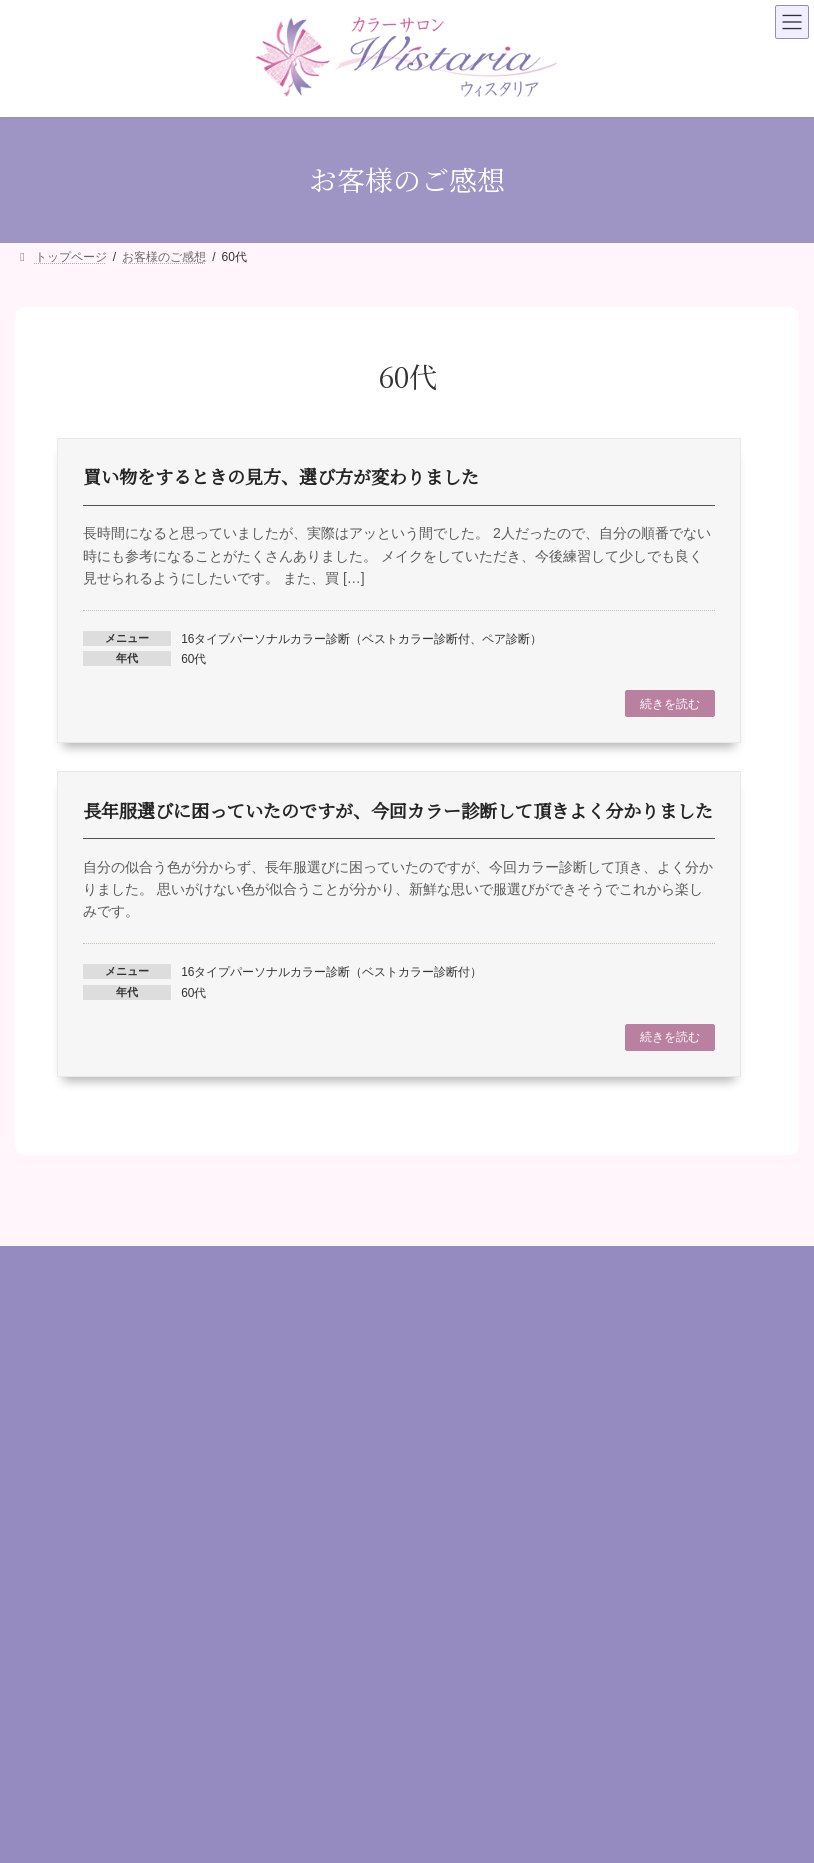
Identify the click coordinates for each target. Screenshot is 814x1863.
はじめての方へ (473, 1370)
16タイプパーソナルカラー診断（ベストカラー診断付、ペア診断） (361, 639)
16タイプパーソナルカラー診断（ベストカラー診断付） (331, 972)
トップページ (467, 1340)
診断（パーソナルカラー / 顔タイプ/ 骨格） (147, 1604)
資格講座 (47, 1757)
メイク (40, 1634)
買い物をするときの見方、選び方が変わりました (281, 476)
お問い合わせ (467, 1523)
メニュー (454, 1431)
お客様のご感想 (473, 1462)
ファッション (60, 1665)
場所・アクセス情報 (486, 1493)
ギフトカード (60, 1726)
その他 (40, 1787)
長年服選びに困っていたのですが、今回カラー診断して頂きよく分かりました (398, 810)
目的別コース (60, 1695)
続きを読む (670, 704)
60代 (193, 659)
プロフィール (467, 1401)
